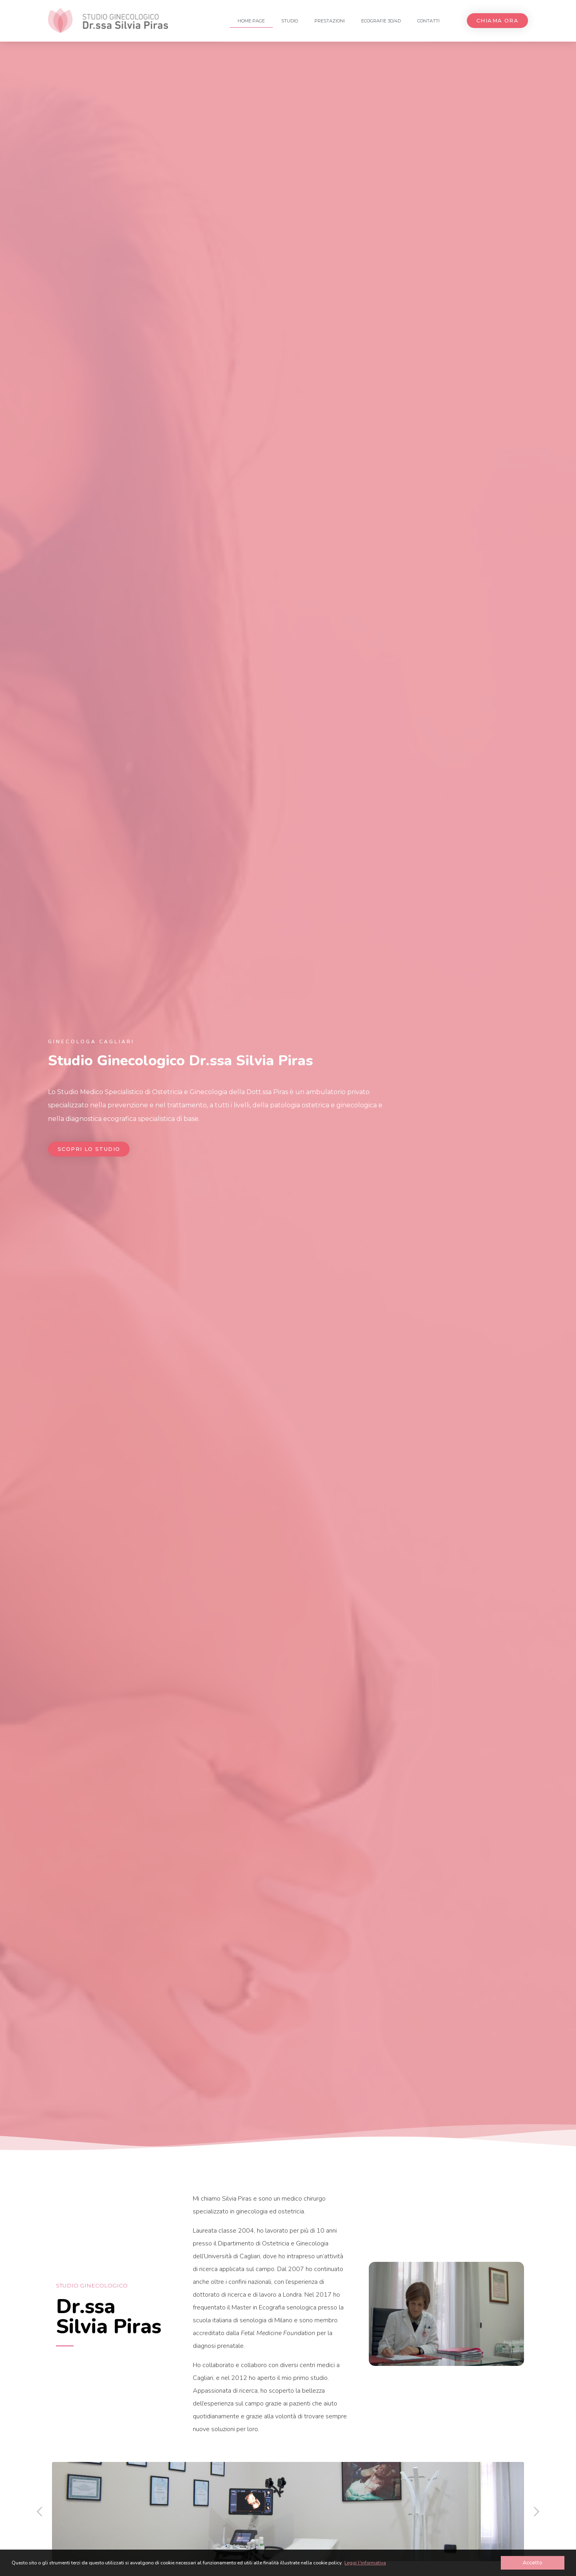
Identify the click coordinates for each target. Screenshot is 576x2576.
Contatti (428, 21)
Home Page (251, 21)
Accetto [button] (532, 2563)
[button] (497, 20)
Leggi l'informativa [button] (365, 2563)
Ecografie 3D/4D (381, 21)
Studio (289, 21)
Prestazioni (329, 21)
